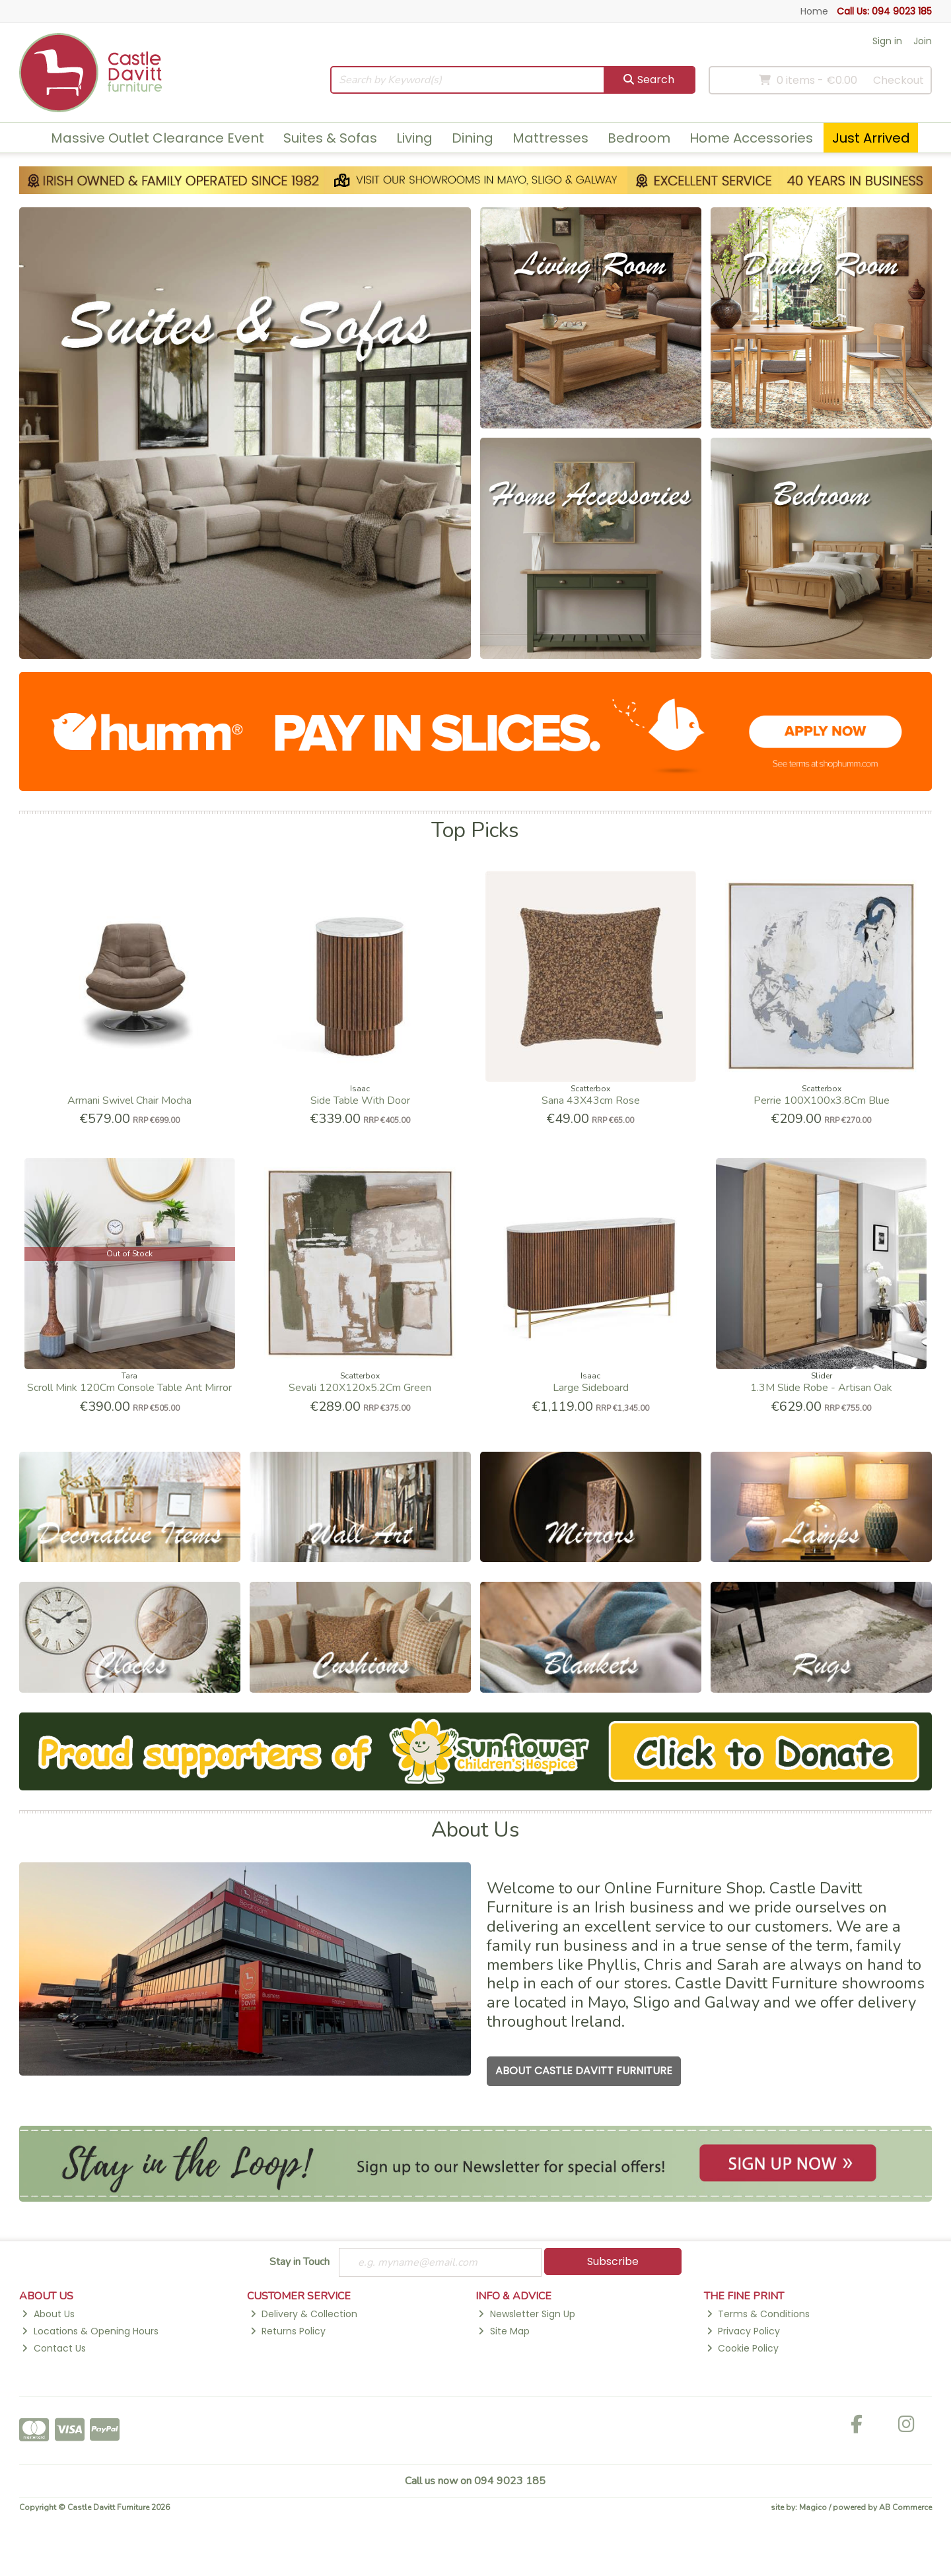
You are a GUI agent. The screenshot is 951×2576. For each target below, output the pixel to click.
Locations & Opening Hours (90, 2331)
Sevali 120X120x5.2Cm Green (360, 1387)
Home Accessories (751, 138)
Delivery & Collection (303, 2314)
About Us (48, 2314)
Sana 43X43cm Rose (591, 1100)
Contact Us (53, 2348)
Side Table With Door (360, 1100)
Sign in (887, 41)
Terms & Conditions (758, 2314)
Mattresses (550, 138)
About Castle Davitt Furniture (583, 2070)
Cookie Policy (743, 2348)
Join (922, 41)
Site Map (503, 2331)
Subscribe (613, 2261)
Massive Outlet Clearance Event (157, 138)
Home (814, 11)
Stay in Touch (299, 2262)
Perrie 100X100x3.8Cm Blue (822, 1100)
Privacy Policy (743, 2331)
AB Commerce (905, 2507)
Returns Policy (288, 2331)
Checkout (898, 80)
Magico (813, 2507)
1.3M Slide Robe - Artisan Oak (821, 1387)
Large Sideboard (591, 1387)
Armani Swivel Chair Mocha (129, 1100)
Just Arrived (871, 138)
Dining (472, 138)
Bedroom (639, 138)
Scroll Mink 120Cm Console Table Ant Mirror (129, 1387)
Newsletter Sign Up (526, 2314)
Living (414, 138)
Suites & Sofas (330, 138)
